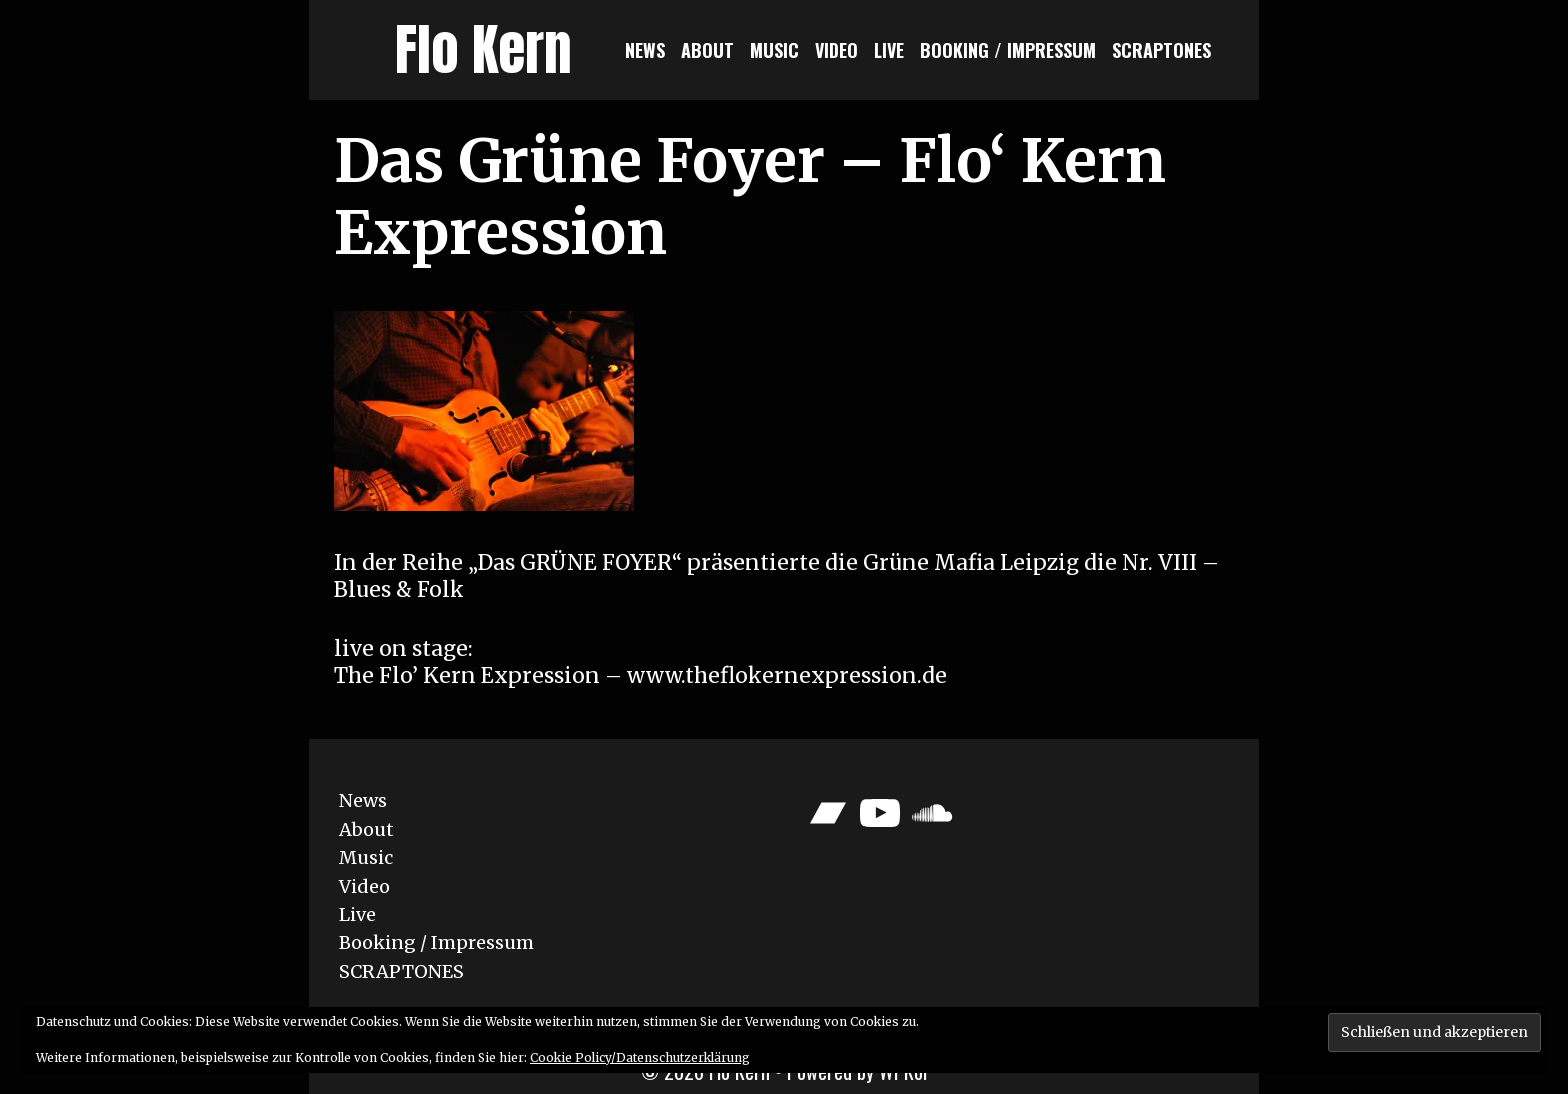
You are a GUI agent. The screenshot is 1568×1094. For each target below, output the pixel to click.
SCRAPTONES (1161, 50)
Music (774, 50)
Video (836, 50)
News (645, 50)
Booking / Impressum (1008, 50)
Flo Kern (483, 49)
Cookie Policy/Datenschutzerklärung (640, 1057)
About (707, 50)
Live (889, 50)
